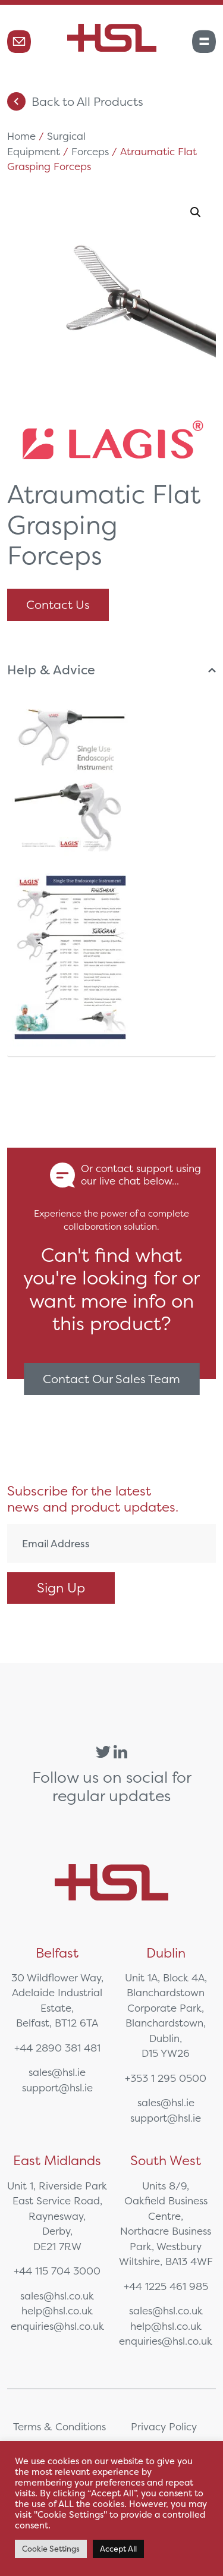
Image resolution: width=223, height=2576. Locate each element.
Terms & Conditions (59, 2426)
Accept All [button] (118, 2549)
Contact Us (58, 604)
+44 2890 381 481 (57, 2047)
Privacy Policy (164, 2426)
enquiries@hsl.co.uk (57, 2326)
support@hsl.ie (57, 2087)
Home (21, 136)
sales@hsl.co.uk (57, 2295)
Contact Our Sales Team (111, 1378)
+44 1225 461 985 (166, 2286)
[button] (195, 212)
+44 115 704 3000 (57, 2270)
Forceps (90, 151)
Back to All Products (75, 101)
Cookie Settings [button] (51, 2549)
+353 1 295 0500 (165, 2078)
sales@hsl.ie (57, 2072)
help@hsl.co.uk (57, 2310)
